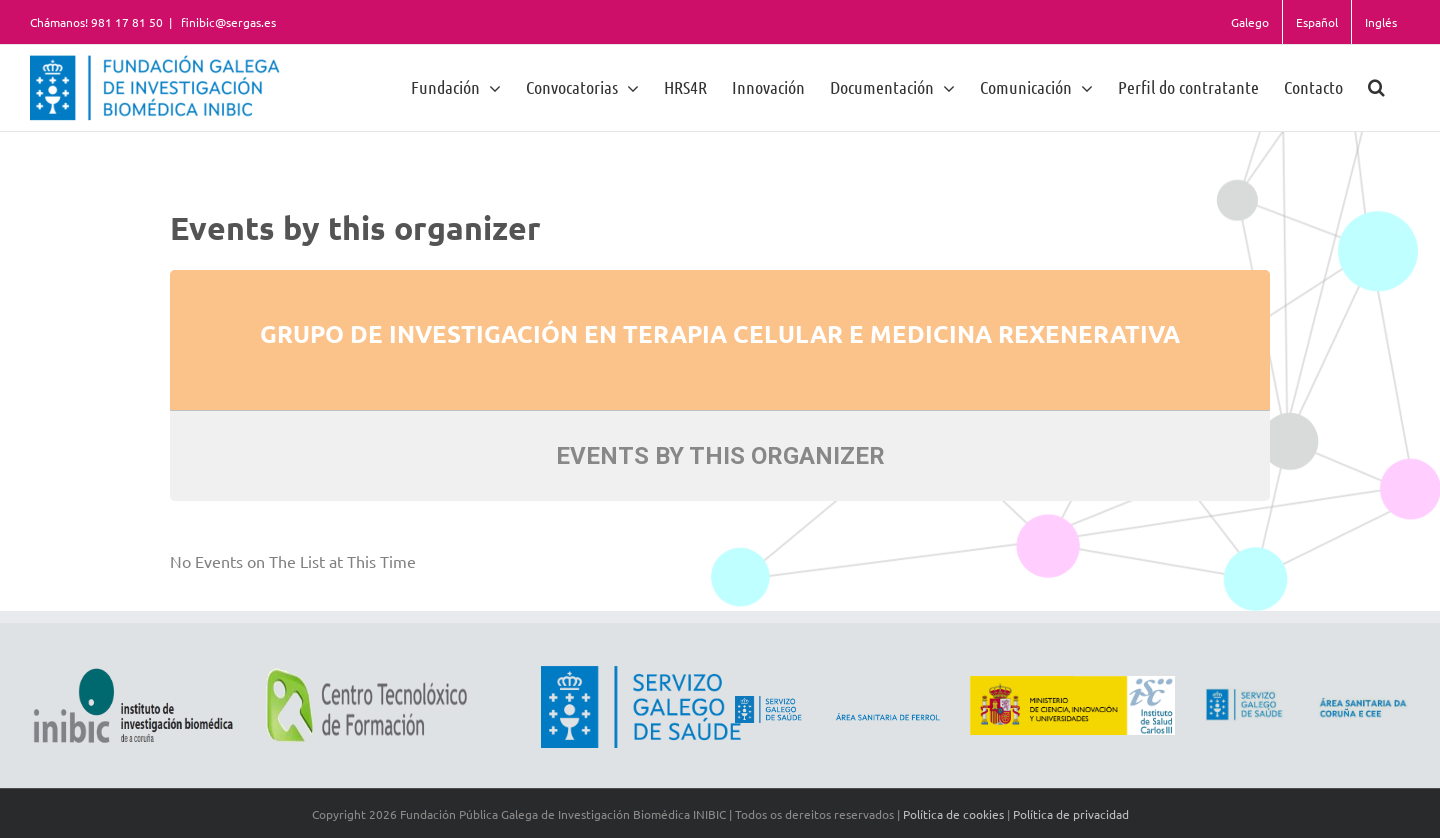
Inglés (1381, 22)
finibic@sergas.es (227, 22)
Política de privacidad (1071, 814)
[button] (1376, 86)
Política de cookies (953, 814)
